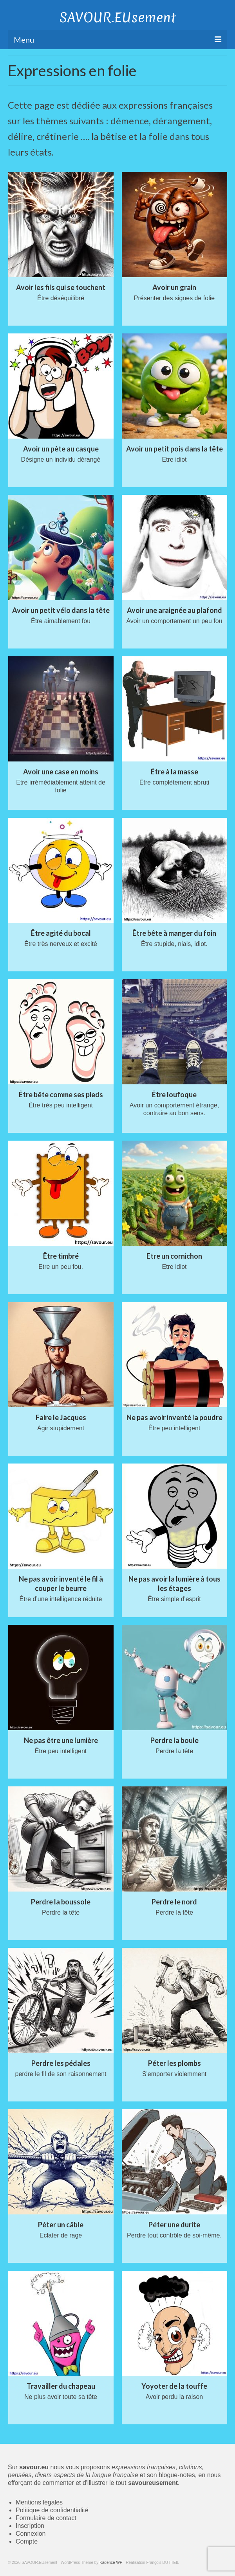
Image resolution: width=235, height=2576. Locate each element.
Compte (27, 2541)
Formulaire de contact (46, 2518)
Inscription (30, 2525)
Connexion (31, 2533)
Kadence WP (110, 2562)
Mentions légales (39, 2502)
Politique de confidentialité (52, 2510)
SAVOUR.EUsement (118, 18)
